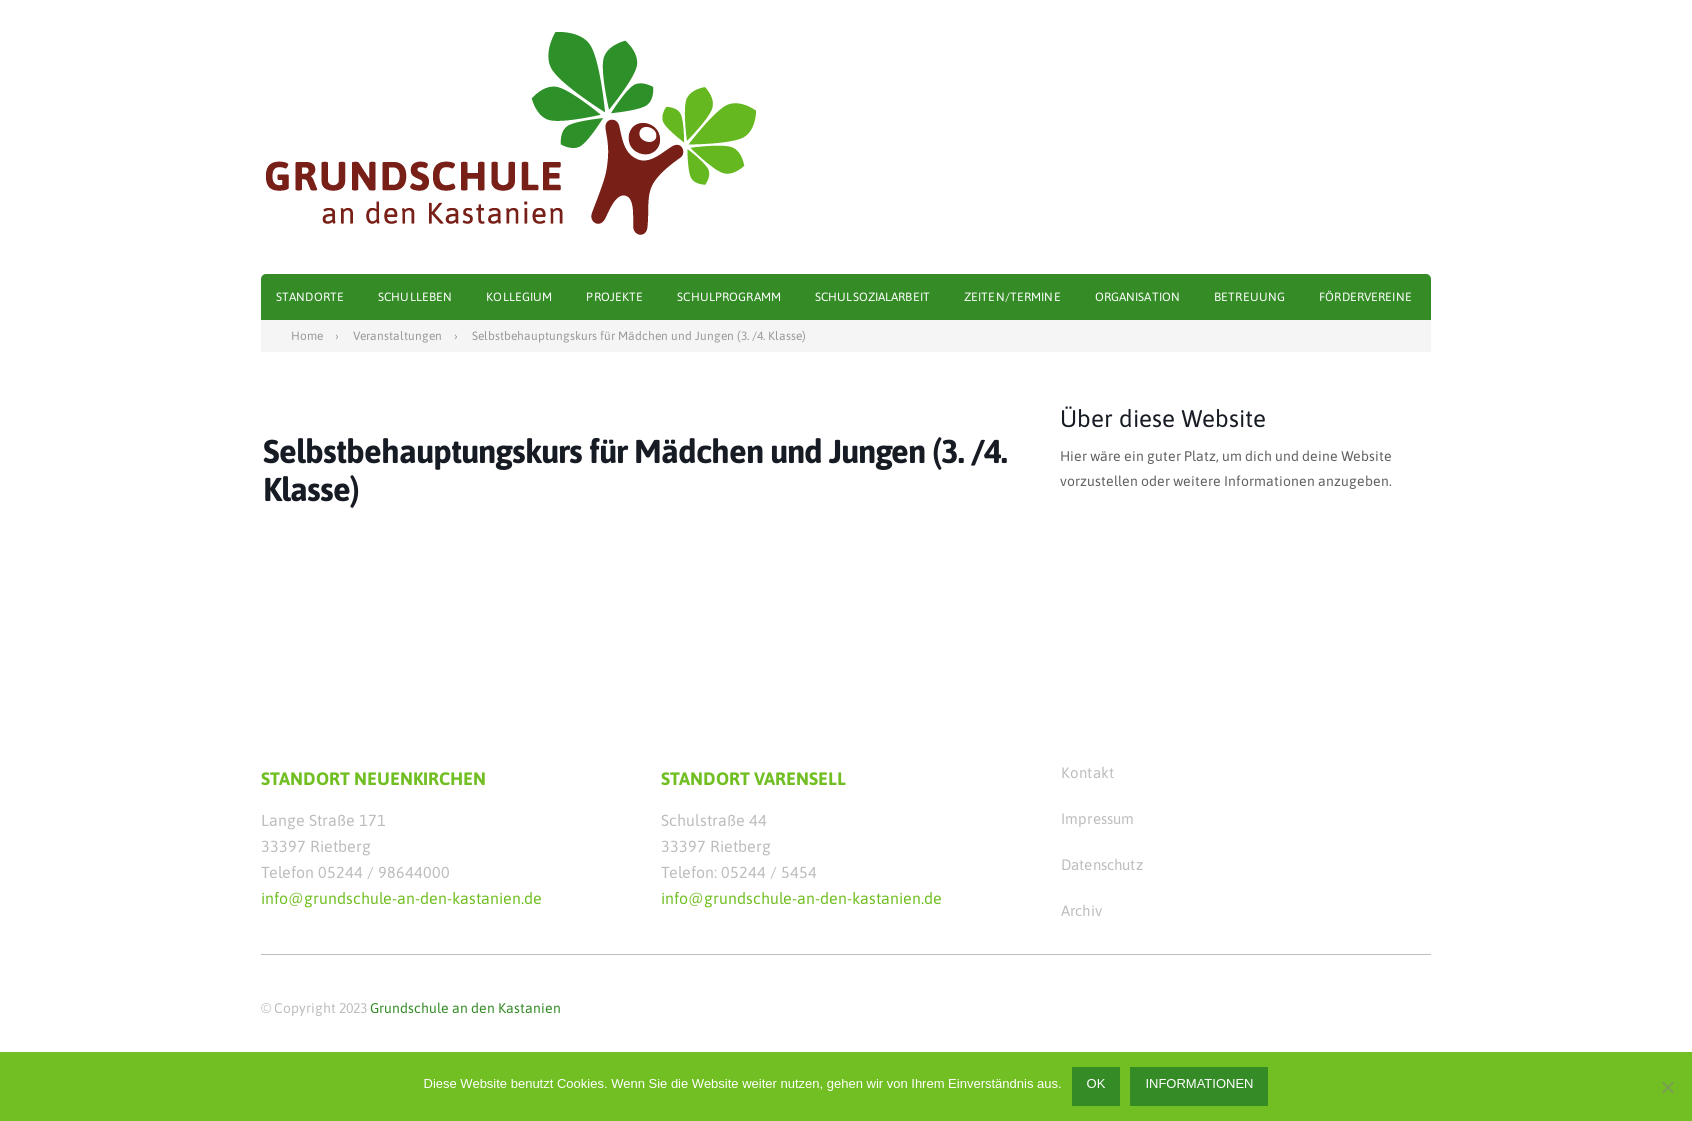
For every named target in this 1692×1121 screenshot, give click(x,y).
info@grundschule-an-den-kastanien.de (401, 898)
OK (1096, 1083)
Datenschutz (1102, 864)
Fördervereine (1365, 297)
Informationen (1199, 1083)
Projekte (614, 297)
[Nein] (1667, 1087)
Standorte (310, 297)
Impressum (1097, 818)
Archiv (1081, 910)
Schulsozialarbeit (872, 297)
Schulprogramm (729, 297)
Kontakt (1087, 772)
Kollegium (519, 297)
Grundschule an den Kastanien (465, 1008)
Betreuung (1249, 297)
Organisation (1137, 297)
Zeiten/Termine (1012, 297)
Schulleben (415, 297)
